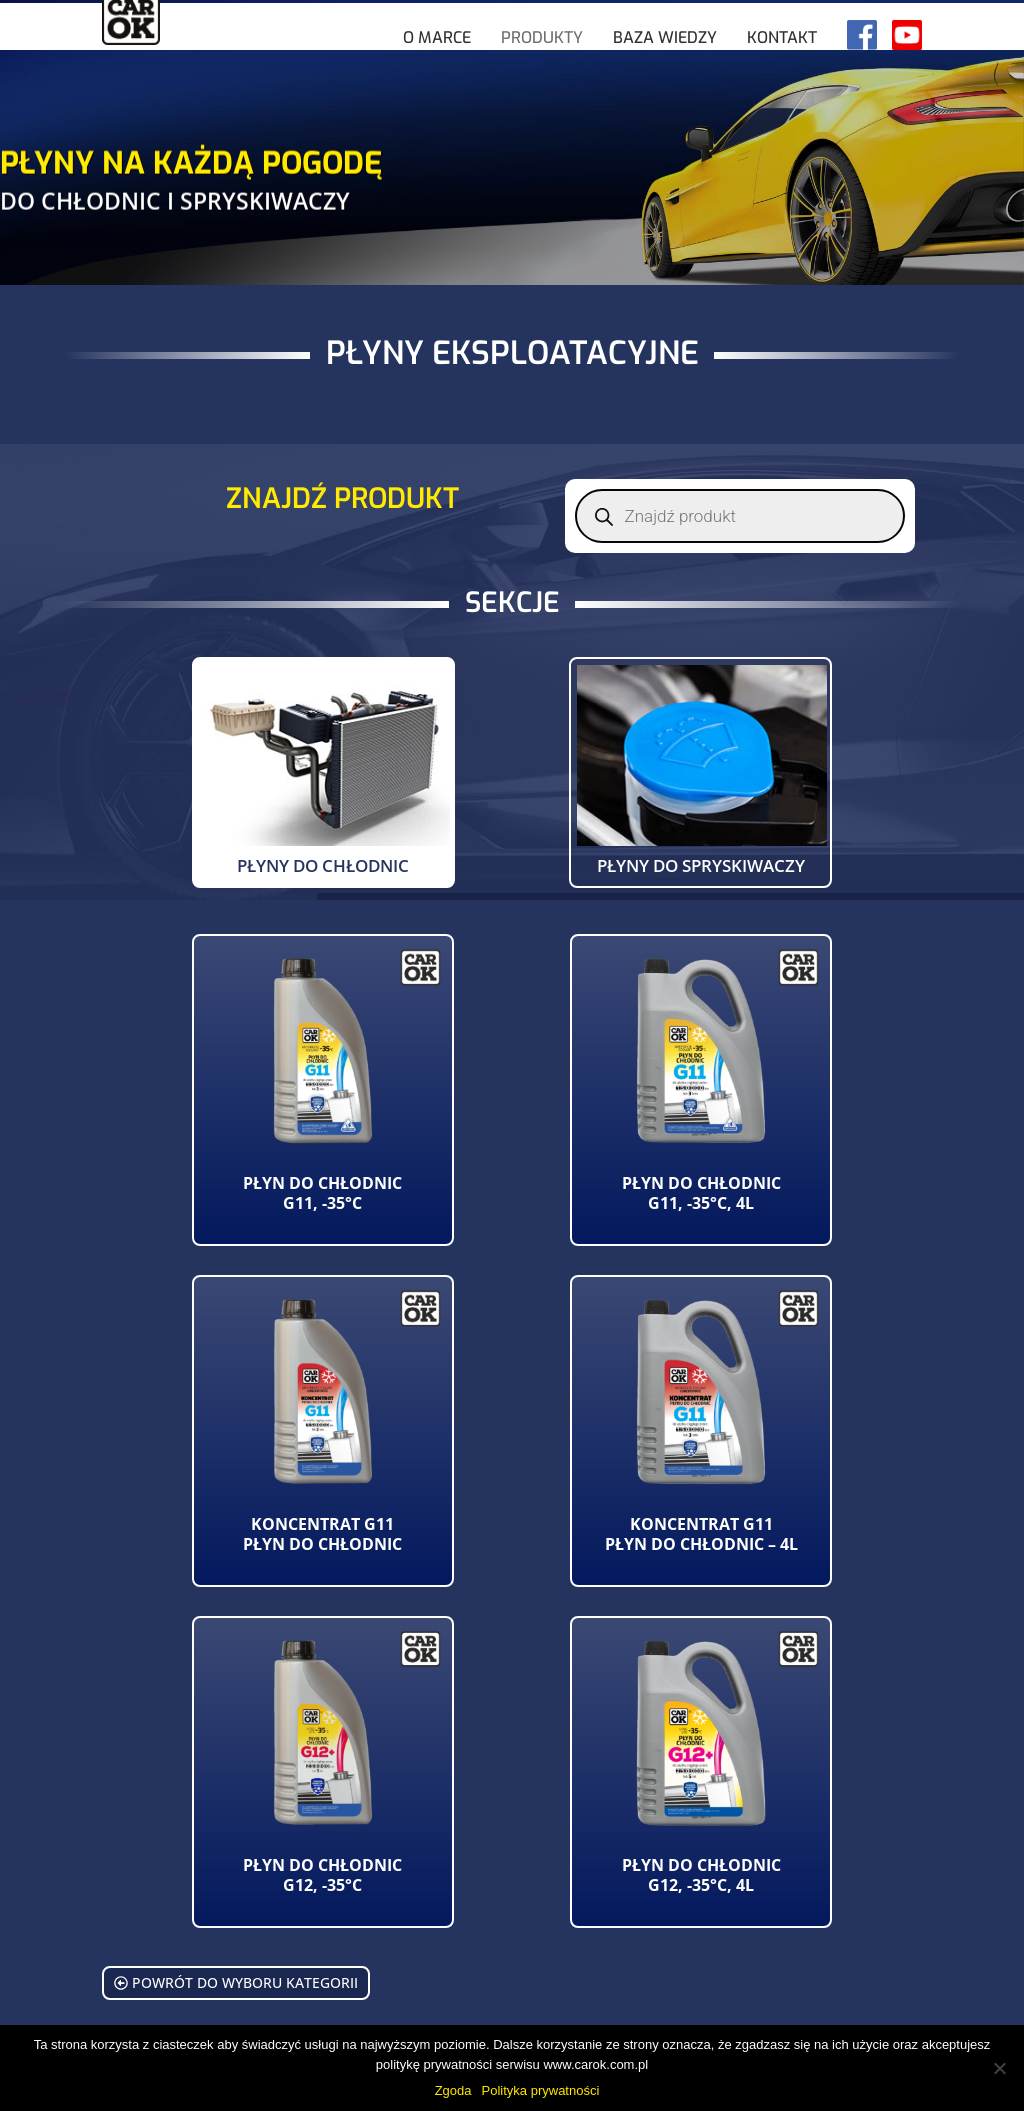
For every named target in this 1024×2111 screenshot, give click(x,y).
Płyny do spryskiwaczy (701, 865)
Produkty (542, 71)
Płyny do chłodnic (323, 865)
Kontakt (782, 71)
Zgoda (453, 2090)
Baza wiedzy (665, 71)
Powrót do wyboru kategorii (236, 1982)
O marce (437, 71)
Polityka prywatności (541, 2090)
